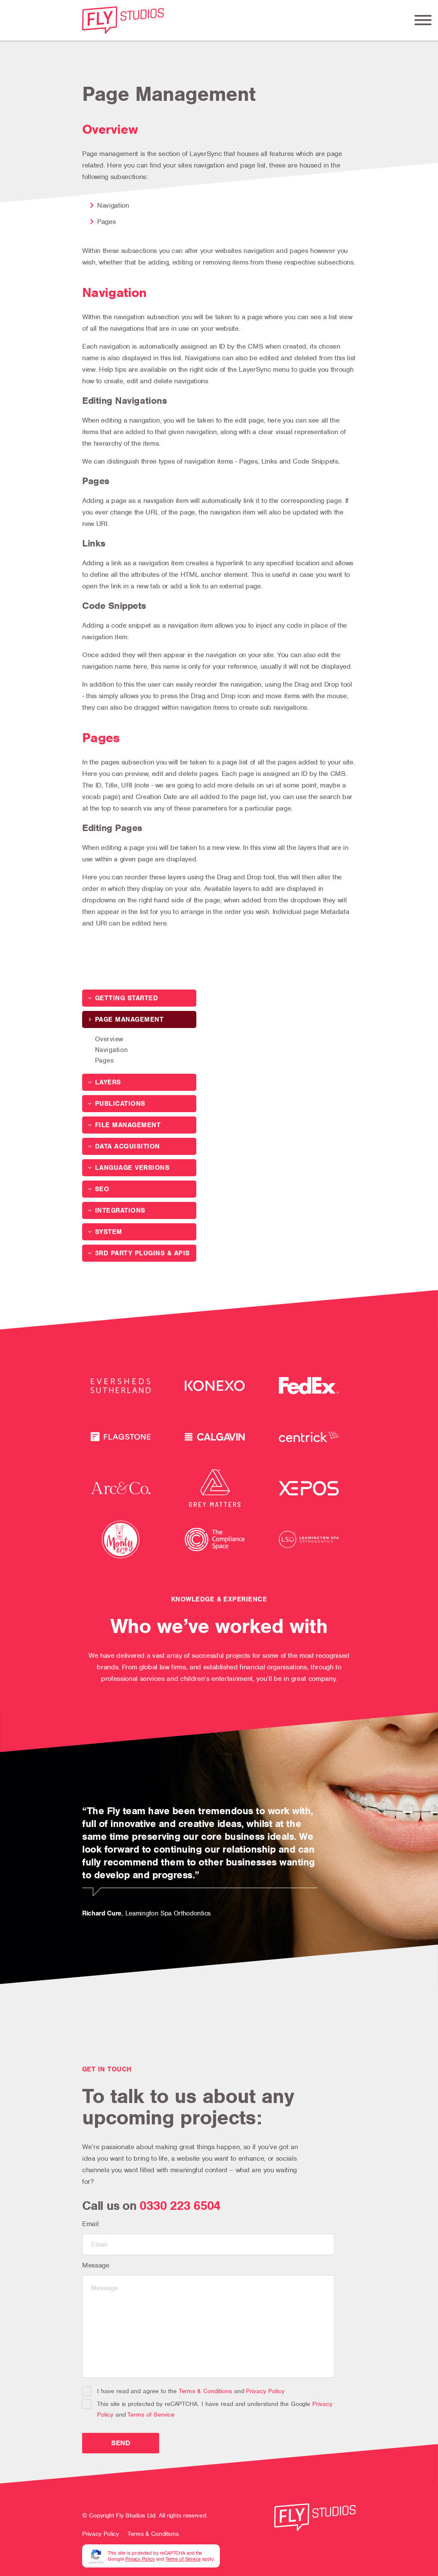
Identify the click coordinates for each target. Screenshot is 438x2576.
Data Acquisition (127, 1146)
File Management (127, 1125)
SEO (102, 1189)
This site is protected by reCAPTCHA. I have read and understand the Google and (207, 2409)
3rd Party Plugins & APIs (142, 1253)
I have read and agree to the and (183, 2391)
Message (96, 2265)
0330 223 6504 (179, 2205)
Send (120, 2442)
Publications (120, 1103)
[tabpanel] (219, 1848)
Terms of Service (150, 2414)
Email (90, 2223)
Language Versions (132, 1167)
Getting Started (126, 998)
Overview (109, 1039)
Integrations (120, 1210)
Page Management (129, 1019)
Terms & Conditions (205, 2391)
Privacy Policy (265, 2391)
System (108, 1232)
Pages (104, 1060)
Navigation (111, 1050)
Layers (108, 1082)
